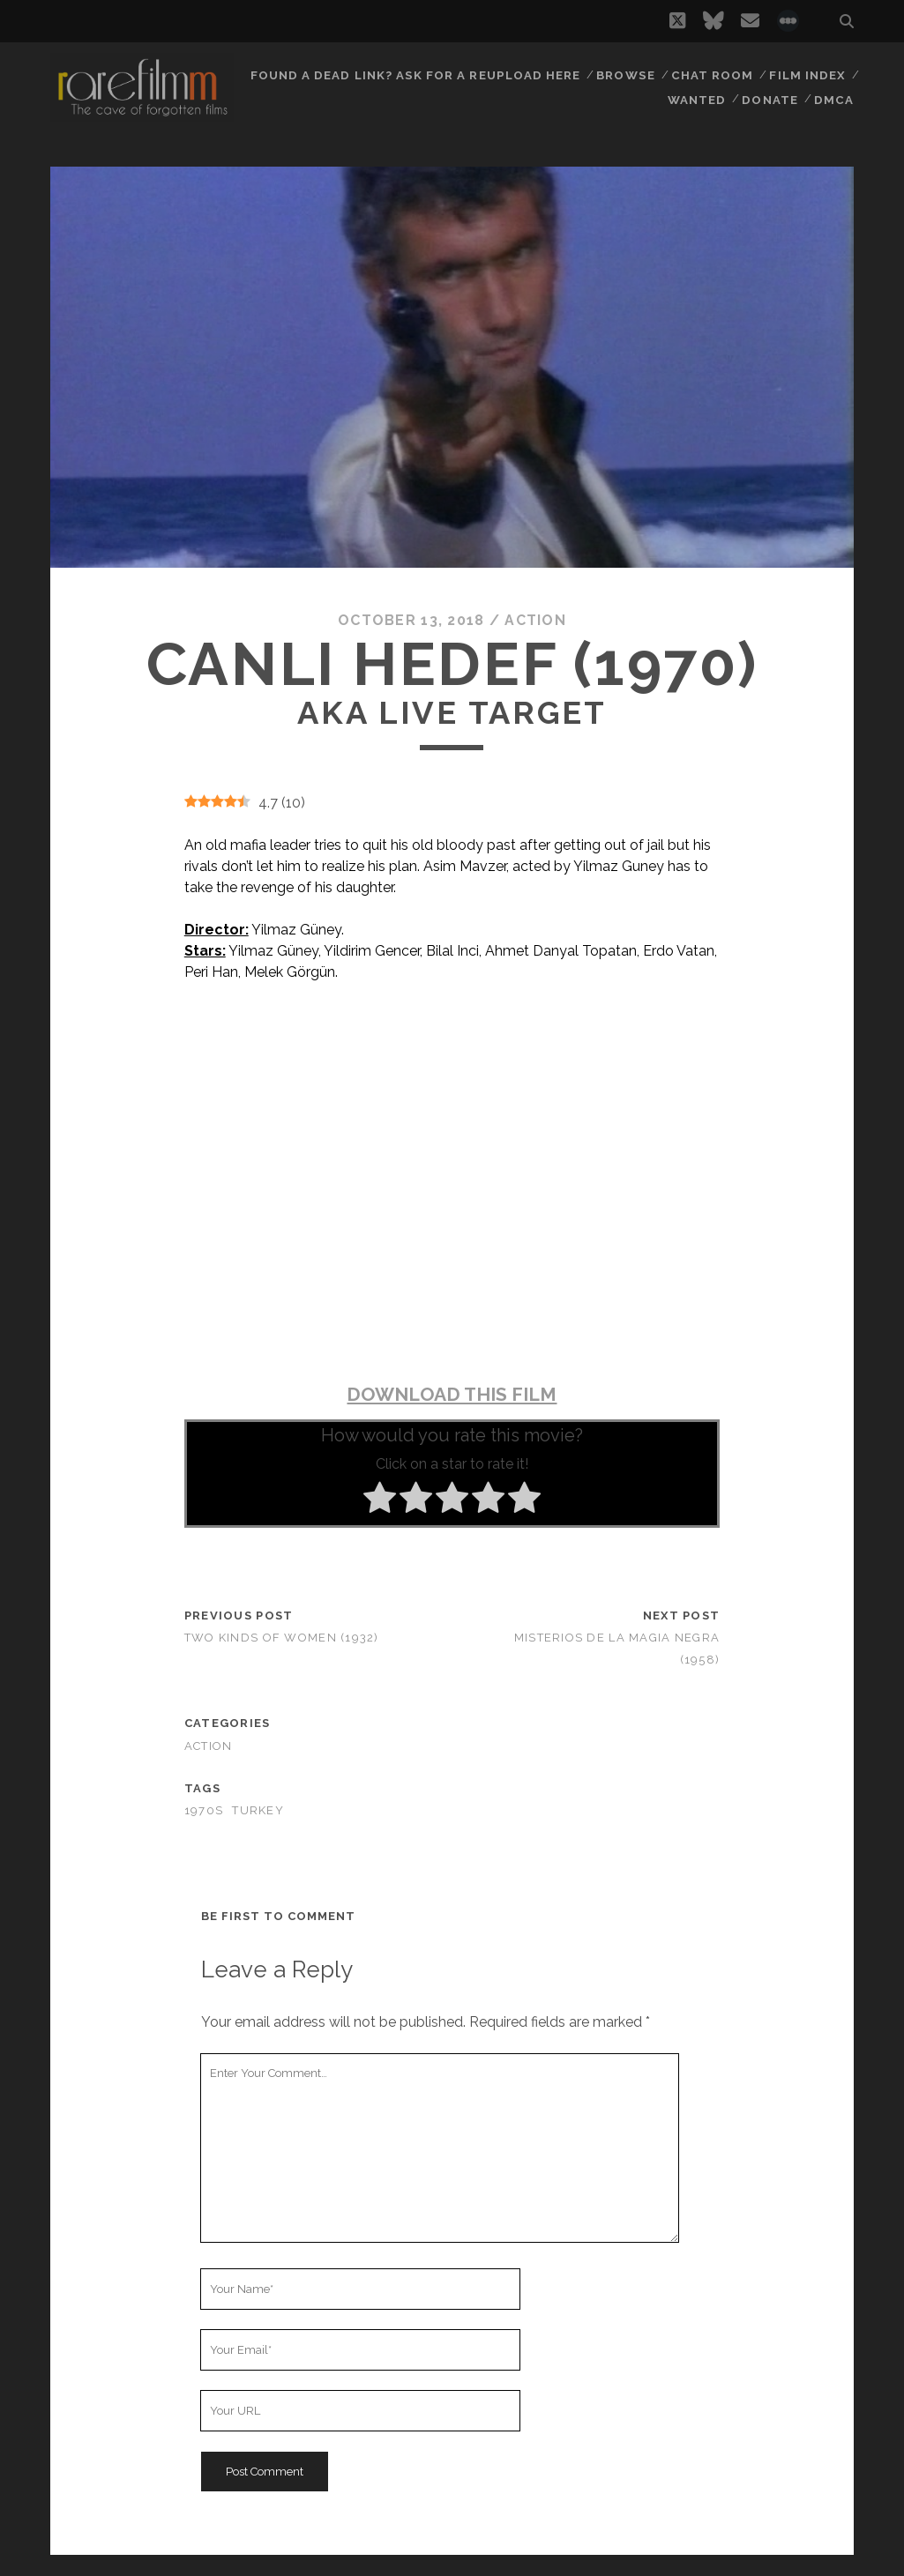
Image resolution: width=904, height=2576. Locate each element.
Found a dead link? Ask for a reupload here (420, 74)
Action (535, 620)
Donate (771, 96)
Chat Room (714, 74)
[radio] (379, 1500)
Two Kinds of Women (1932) (281, 1637)
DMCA (835, 96)
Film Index (808, 74)
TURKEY (258, 1810)
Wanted (698, 96)
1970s (203, 1810)
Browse (627, 74)
